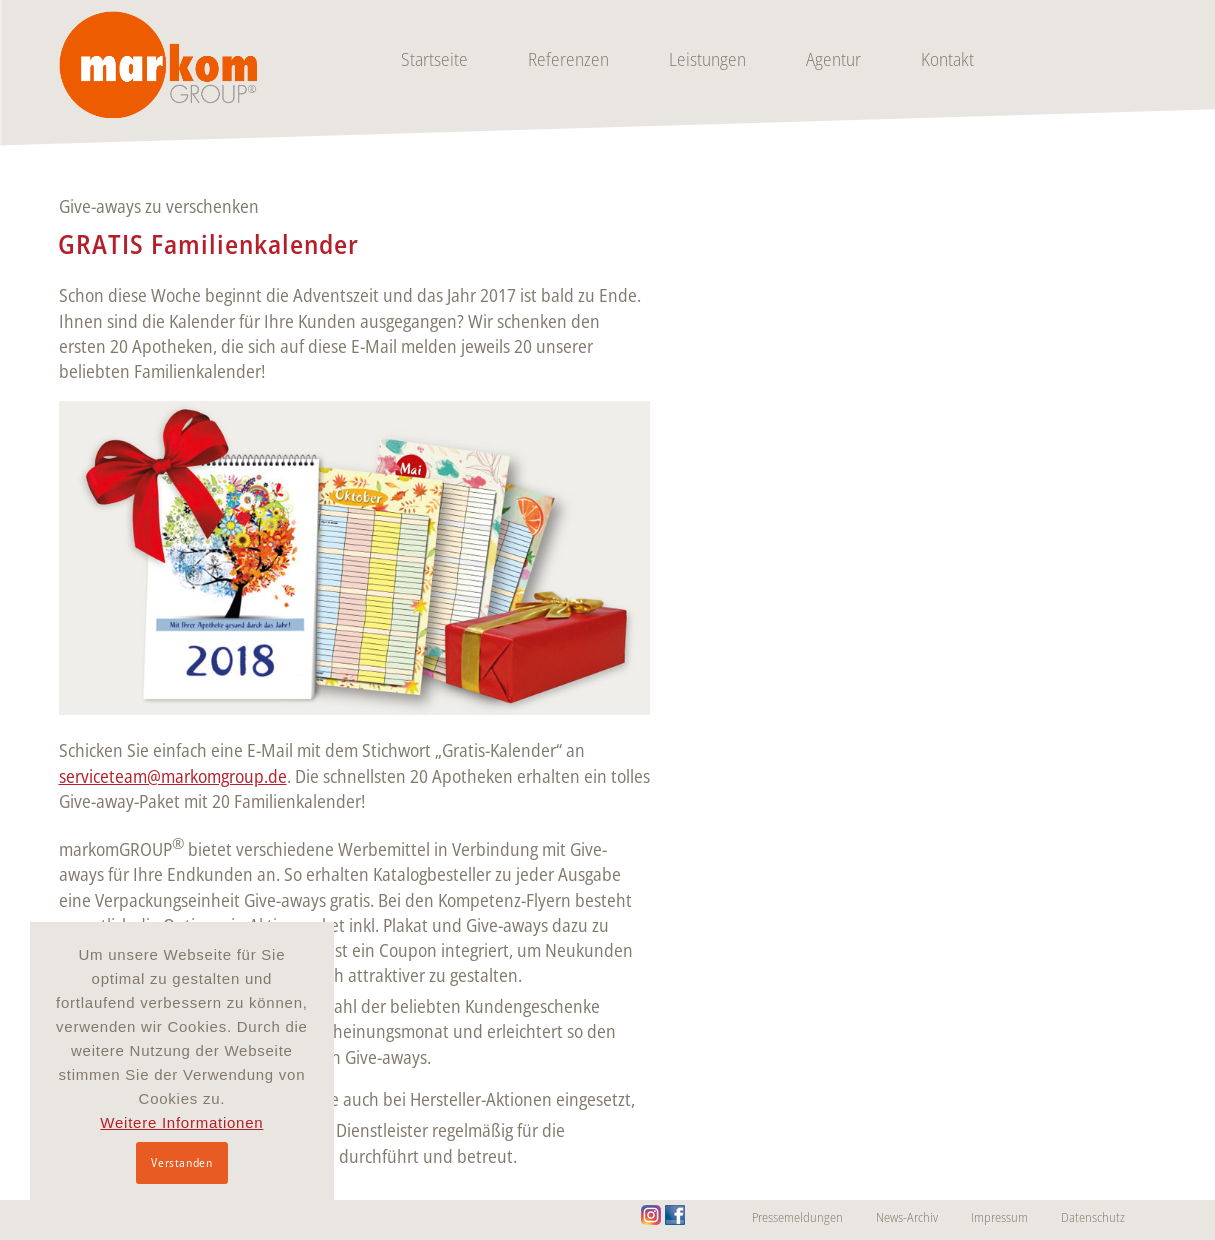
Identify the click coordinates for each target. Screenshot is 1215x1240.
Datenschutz (1093, 1217)
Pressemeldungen (797, 1217)
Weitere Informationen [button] (181, 1122)
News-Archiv (907, 1217)
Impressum (999, 1217)
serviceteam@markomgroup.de (173, 776)
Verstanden (181, 1162)
